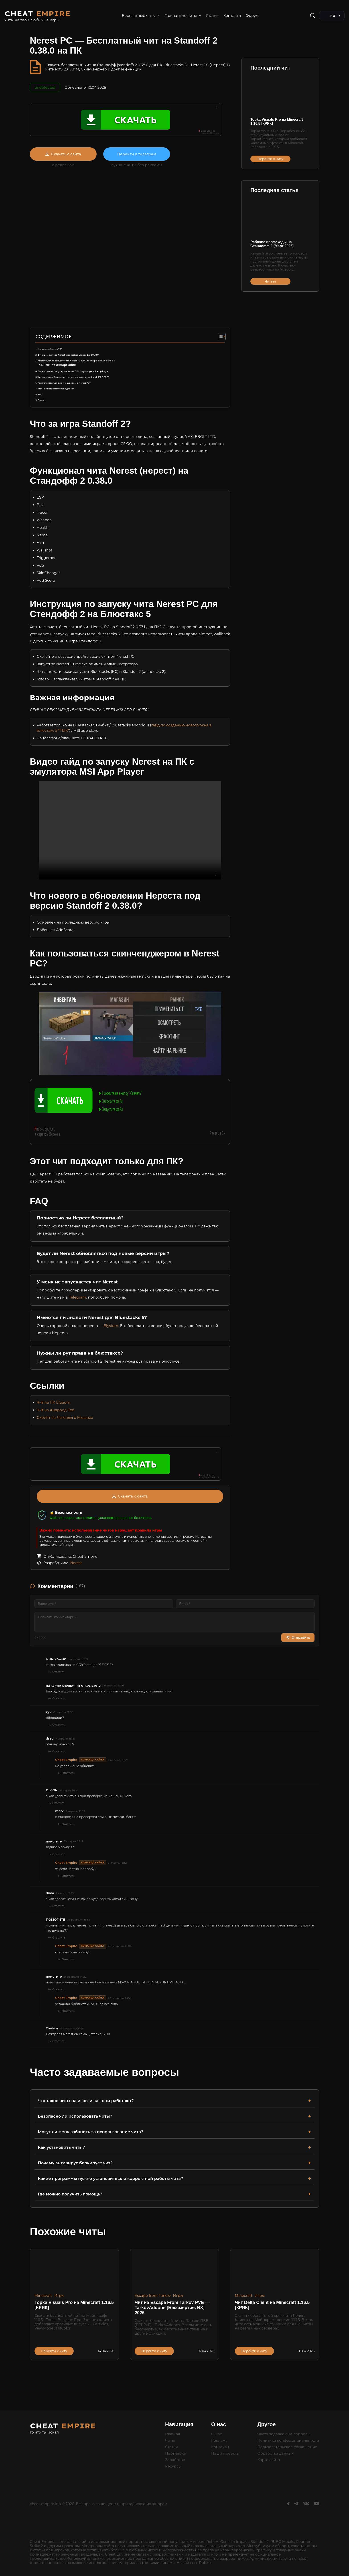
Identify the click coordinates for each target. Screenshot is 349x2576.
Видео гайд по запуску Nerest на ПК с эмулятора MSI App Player (93, 378)
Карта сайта (268, 2460)
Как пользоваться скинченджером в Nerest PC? (79, 393)
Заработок (175, 2460)
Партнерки (176, 2453)
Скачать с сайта (63, 154)
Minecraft (43, 2312)
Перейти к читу (270, 159)
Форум (252, 16)
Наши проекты (225, 2453)
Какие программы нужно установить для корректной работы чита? (110, 2195)
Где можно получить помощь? (70, 2210)
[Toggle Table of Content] (220, 336)
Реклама (219, 2440)
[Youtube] (316, 2504)
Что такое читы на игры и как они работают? (86, 2117)
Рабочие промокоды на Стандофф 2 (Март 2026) (272, 244)
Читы (170, 2440)
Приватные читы (181, 16)
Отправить (298, 1654)
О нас (216, 2434)
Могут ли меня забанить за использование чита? (90, 2148)
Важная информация (61, 370)
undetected (44, 87)
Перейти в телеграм (136, 154)
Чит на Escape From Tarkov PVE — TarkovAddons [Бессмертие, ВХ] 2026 (172, 2324)
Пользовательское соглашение (287, 2447)
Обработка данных (275, 2453)
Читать (270, 281)
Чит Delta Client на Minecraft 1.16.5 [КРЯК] (272, 2322)
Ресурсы (173, 2466)
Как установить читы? (61, 2164)
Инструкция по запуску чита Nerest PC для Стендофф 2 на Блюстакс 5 (97, 365)
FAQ (42, 408)
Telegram (77, 1314)
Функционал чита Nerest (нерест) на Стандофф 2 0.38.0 (85, 358)
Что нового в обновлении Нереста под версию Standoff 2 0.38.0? (93, 385)
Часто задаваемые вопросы (283, 2434)
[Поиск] (312, 15)
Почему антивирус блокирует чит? (75, 2179)
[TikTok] (288, 2504)
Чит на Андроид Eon (56, 1426)
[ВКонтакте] (306, 2504)
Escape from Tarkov (153, 2312)
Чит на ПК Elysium (53, 1419)
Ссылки (45, 416)
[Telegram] (296, 2504)
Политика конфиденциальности (288, 2440)
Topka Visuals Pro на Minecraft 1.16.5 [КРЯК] (276, 121)
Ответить (56, 1688)
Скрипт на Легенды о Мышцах (65, 1434)
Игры (59, 2312)
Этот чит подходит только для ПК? (67, 401)
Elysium (111, 1342)
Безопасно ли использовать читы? (75, 2133)
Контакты (232, 16)
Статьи (212, 16)
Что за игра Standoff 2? (57, 350)
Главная (172, 2434)
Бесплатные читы (139, 16)
